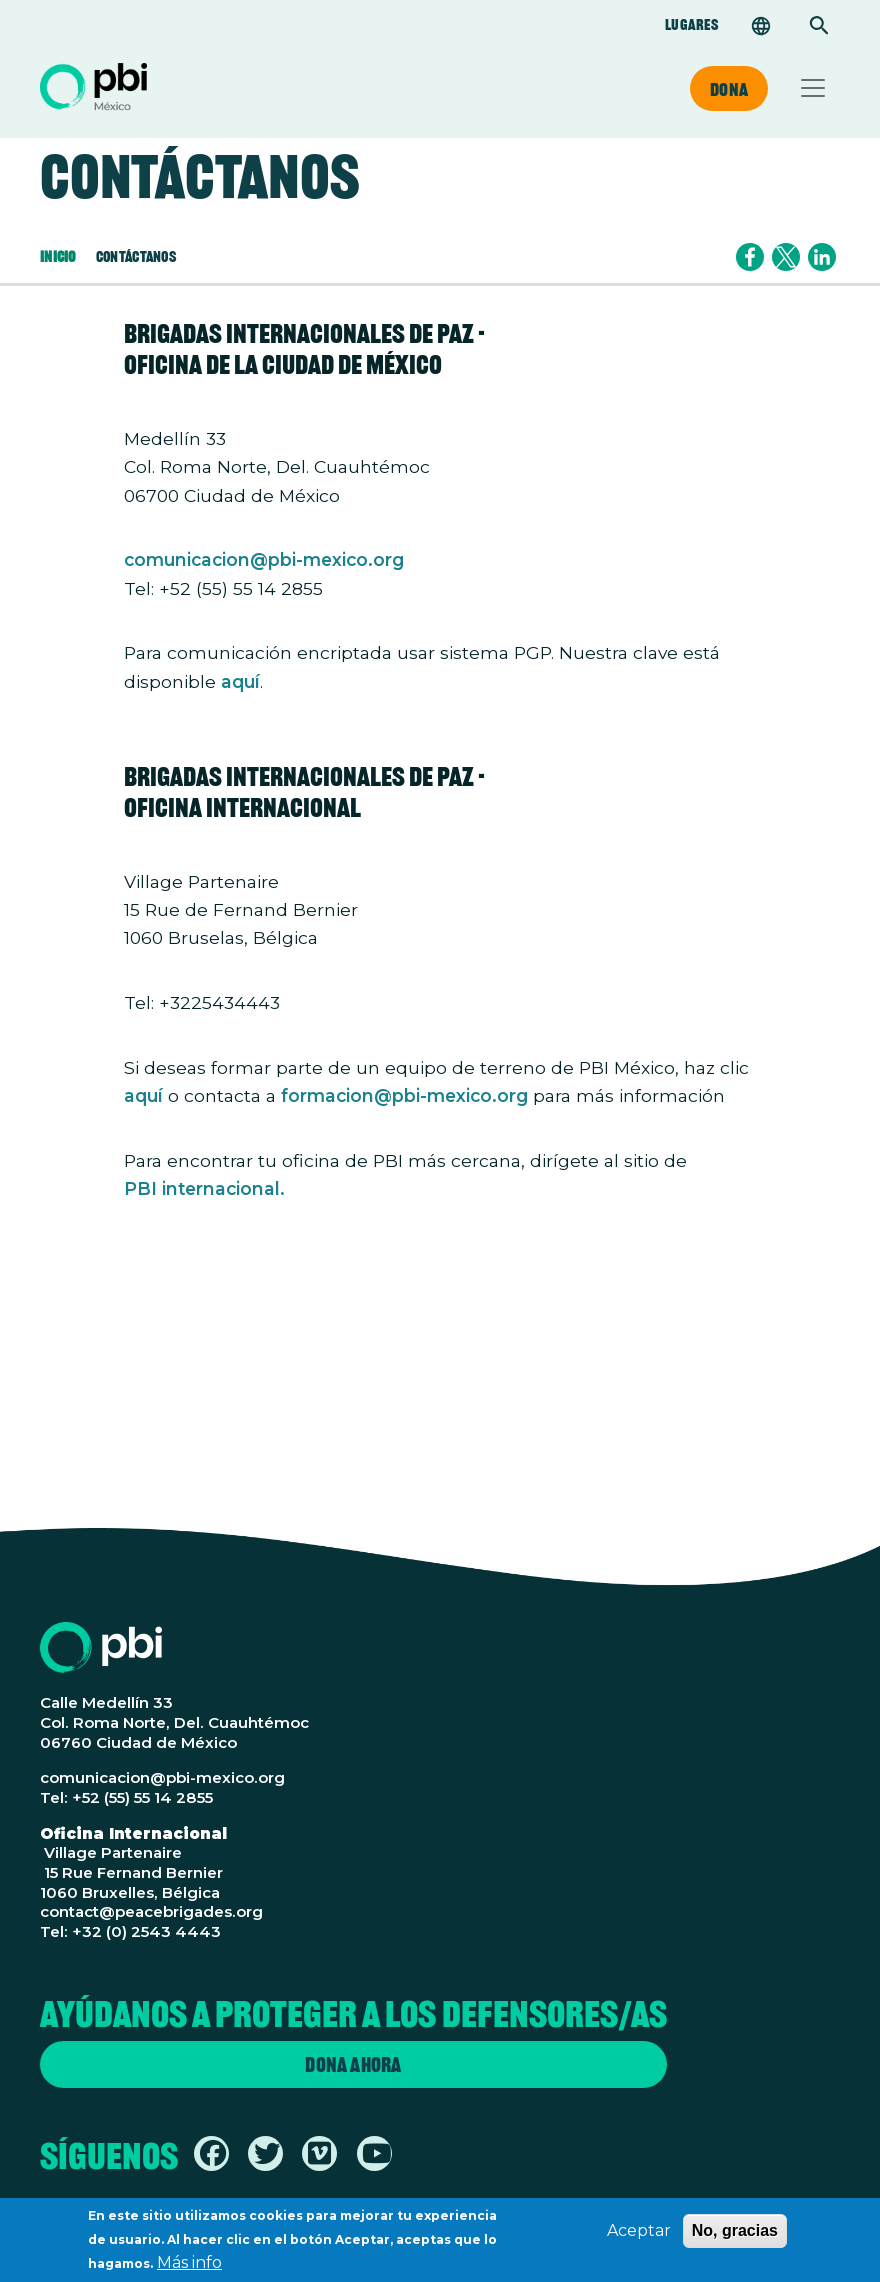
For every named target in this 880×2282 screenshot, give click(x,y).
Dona (729, 89)
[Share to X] (786, 257)
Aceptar (639, 2236)
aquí (240, 681)
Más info (189, 2268)
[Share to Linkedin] (822, 257)
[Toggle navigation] (813, 88)
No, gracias (735, 2236)
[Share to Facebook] (750, 257)
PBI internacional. (204, 1188)
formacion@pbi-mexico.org (404, 1095)
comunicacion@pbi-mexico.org (264, 559)
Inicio (58, 256)
